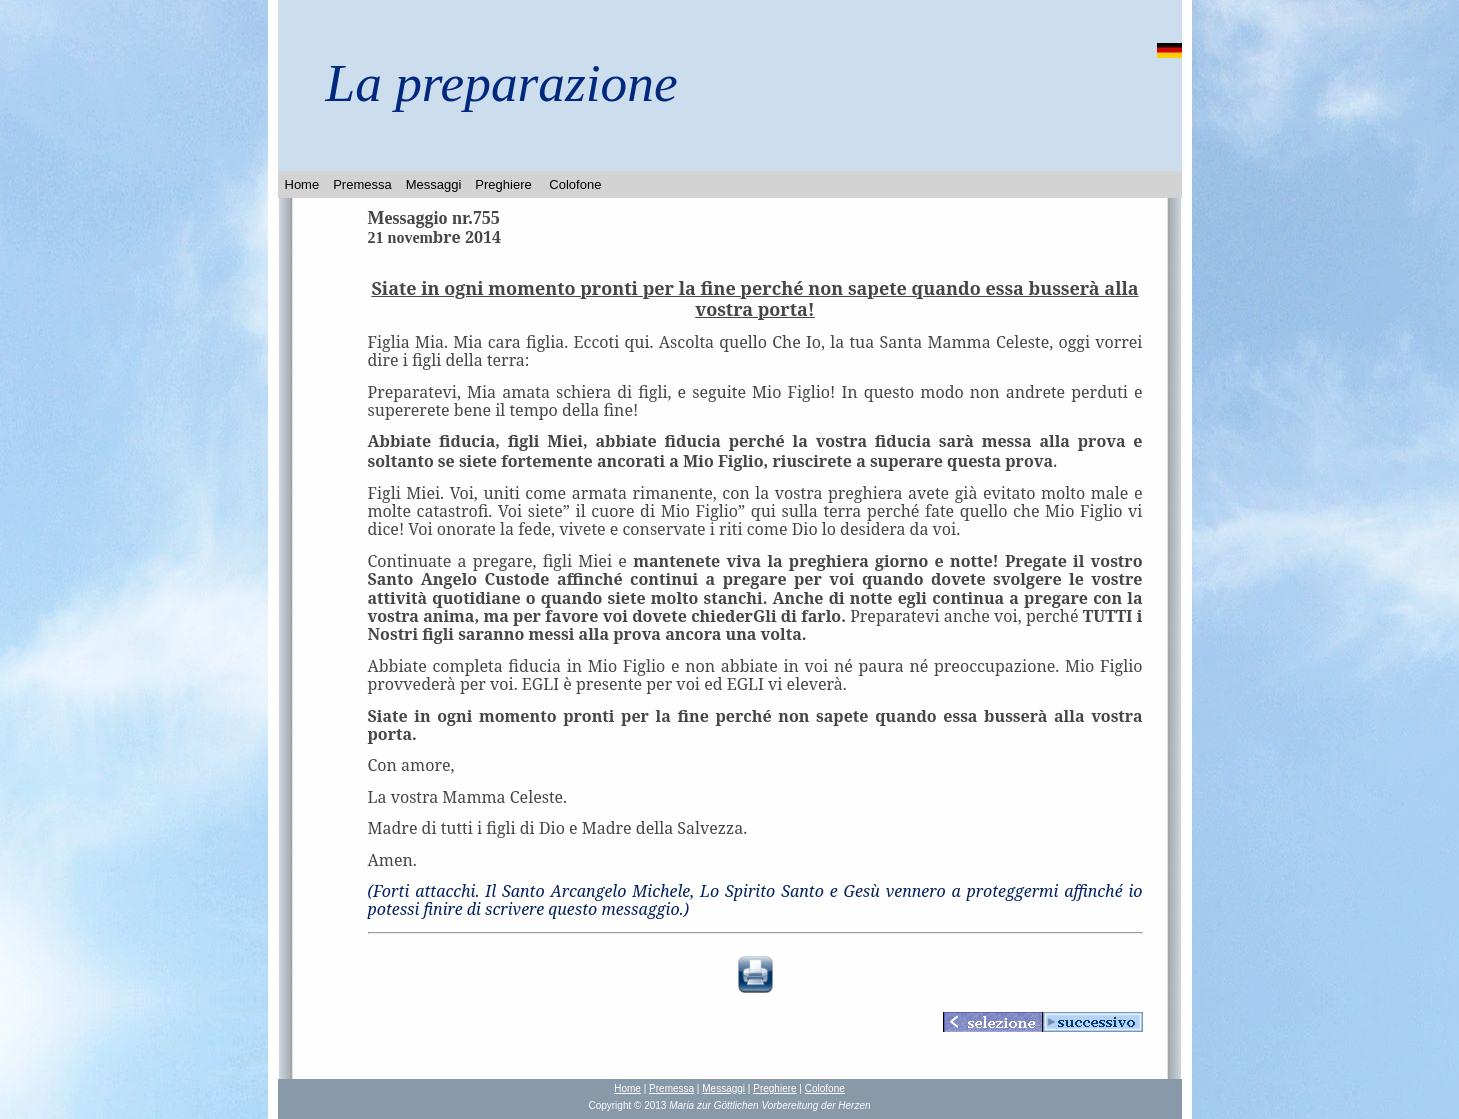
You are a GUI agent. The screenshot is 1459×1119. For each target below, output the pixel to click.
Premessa (362, 184)
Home (302, 184)
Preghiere (503, 184)
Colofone (575, 184)
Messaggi (434, 184)
